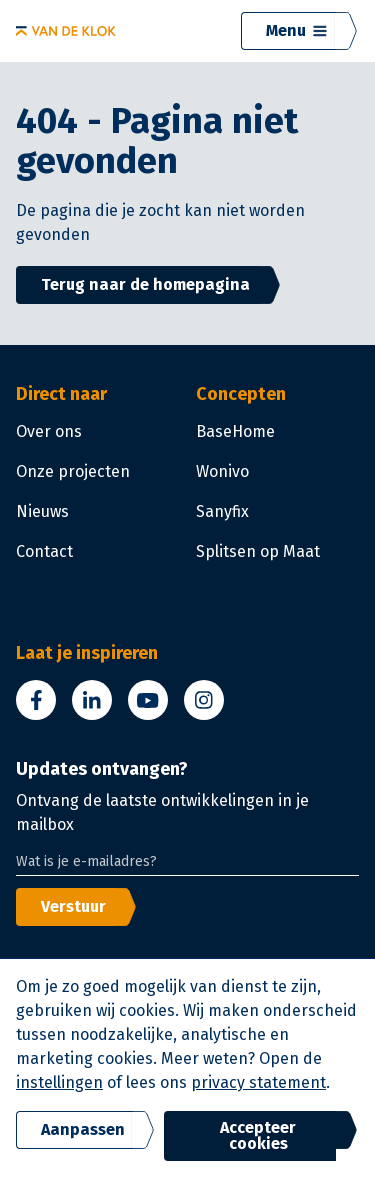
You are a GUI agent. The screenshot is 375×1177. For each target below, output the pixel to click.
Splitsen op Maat (258, 551)
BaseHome (235, 431)
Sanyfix (222, 511)
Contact (44, 551)
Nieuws (42, 511)
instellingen (59, 1082)
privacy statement (258, 1082)
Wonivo (222, 471)
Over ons (49, 431)
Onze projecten (73, 471)
